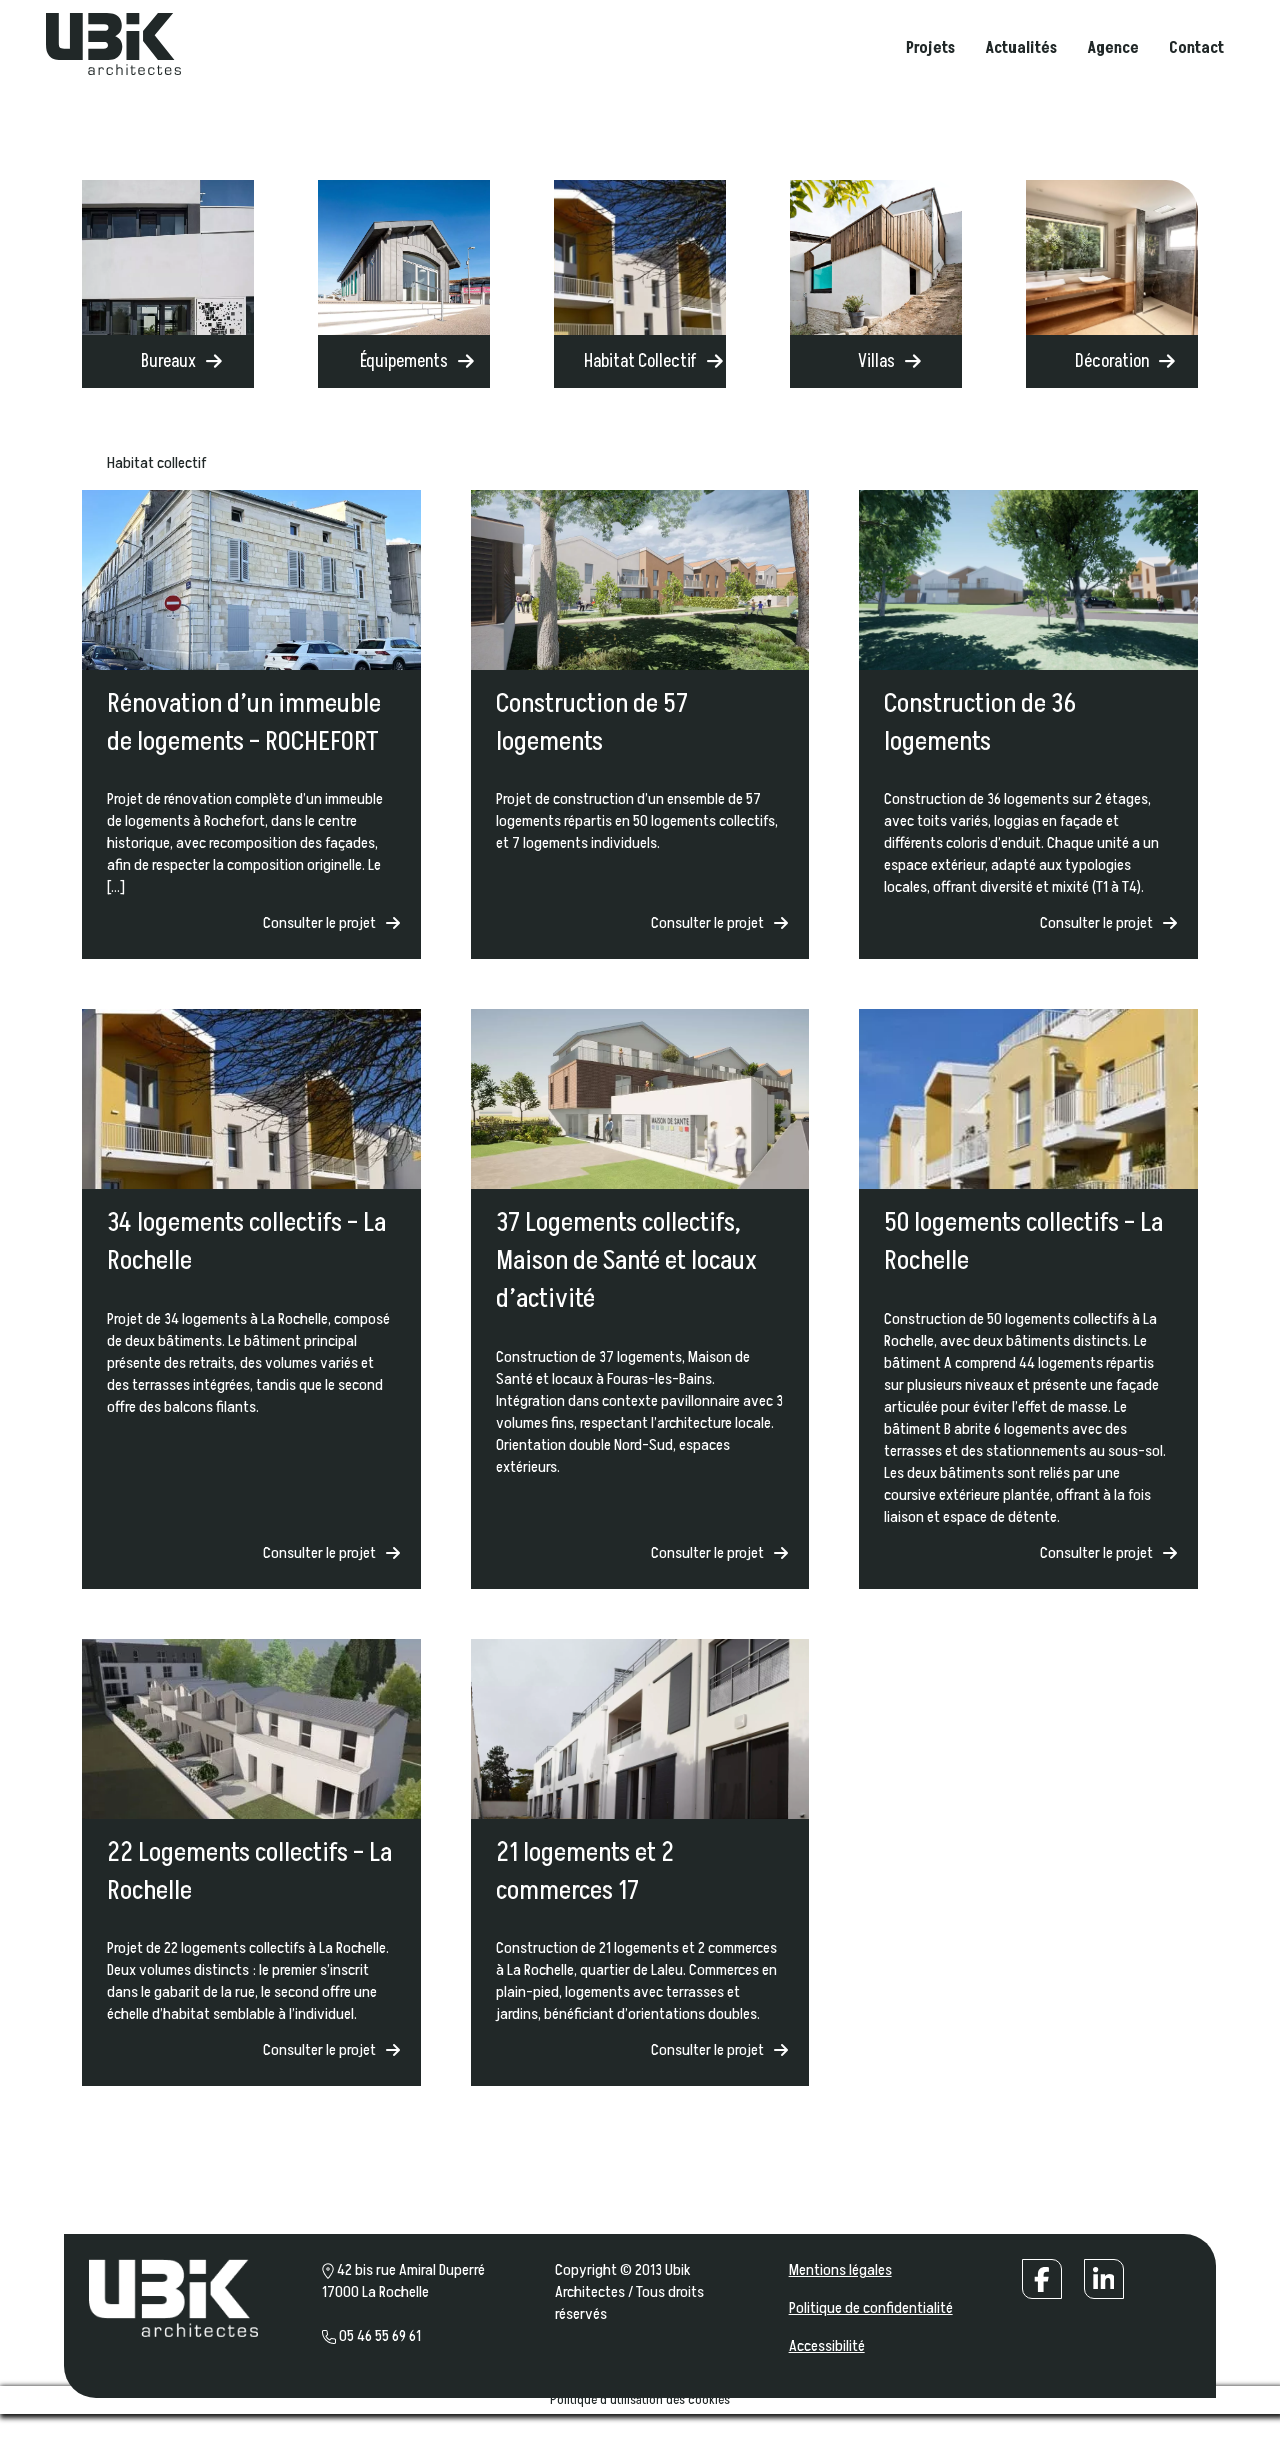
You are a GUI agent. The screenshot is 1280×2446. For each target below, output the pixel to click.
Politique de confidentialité (871, 2308)
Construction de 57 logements (592, 723)
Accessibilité (827, 2346)
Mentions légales (840, 2270)
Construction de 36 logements (980, 723)
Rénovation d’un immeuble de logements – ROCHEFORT (244, 723)
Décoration (1112, 361)
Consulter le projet (319, 923)
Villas (876, 361)
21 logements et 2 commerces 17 (585, 1872)
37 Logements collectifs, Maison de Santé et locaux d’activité (626, 1261)
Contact (1195, 50)
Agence (1112, 50)
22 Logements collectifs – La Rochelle (249, 1872)
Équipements (404, 361)
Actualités (1020, 50)
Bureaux (168, 361)
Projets (929, 50)
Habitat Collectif (640, 361)
